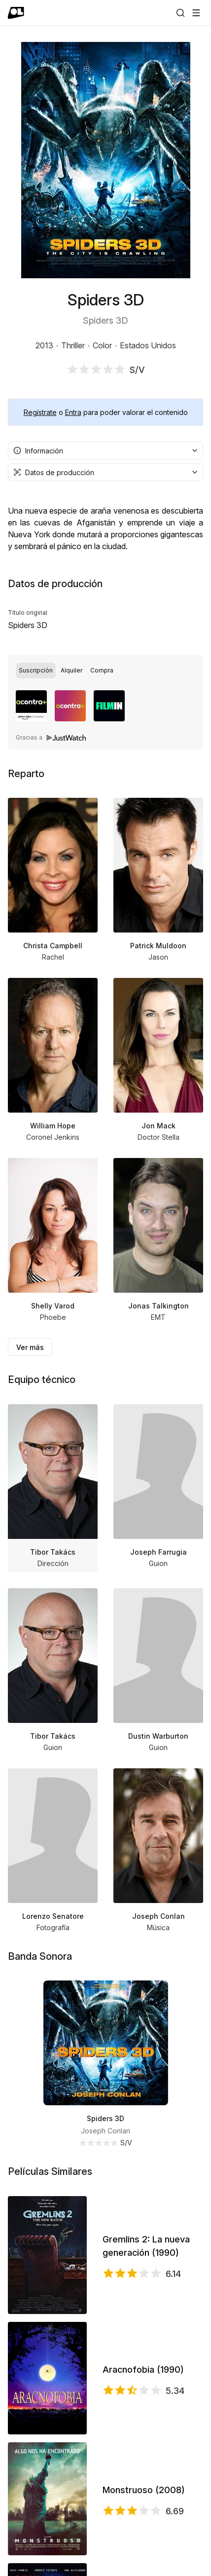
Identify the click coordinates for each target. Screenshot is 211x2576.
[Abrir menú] (196, 13)
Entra (73, 412)
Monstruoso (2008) (144, 2490)
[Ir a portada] (16, 13)
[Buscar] (180, 13)
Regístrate (40, 412)
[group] (105, 670)
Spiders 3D (105, 2118)
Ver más (30, 1347)
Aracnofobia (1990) (143, 2369)
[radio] (36, 670)
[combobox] (105, 450)
